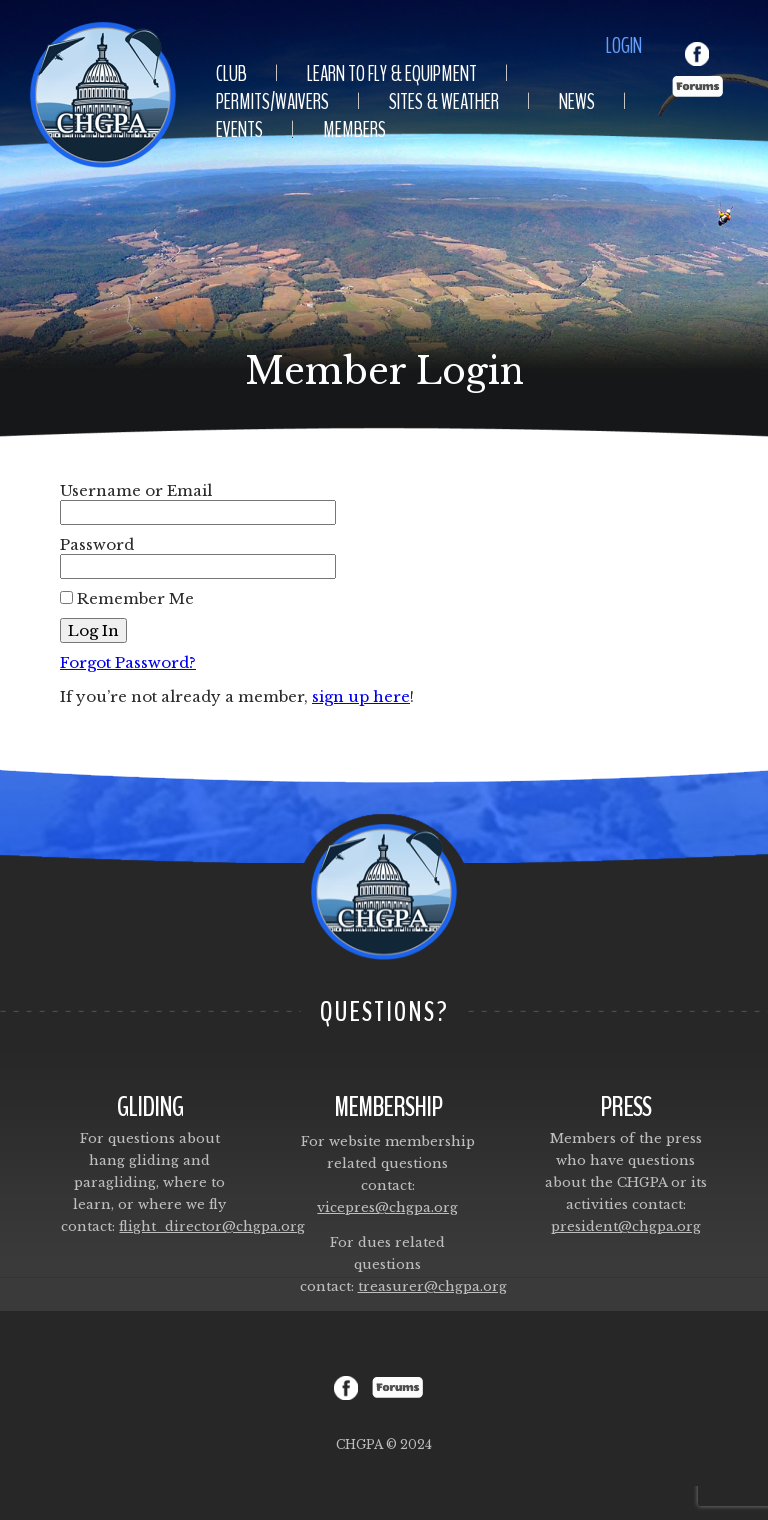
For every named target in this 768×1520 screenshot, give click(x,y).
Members (354, 130)
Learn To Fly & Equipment (392, 74)
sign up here (361, 696)
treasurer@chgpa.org (432, 1286)
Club (231, 74)
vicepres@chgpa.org (387, 1207)
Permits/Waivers (272, 102)
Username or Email (136, 490)
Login (624, 46)
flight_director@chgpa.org (212, 1226)
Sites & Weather (444, 102)
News (577, 102)
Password (97, 544)
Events (239, 130)
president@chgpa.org (626, 1226)
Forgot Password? (128, 662)
